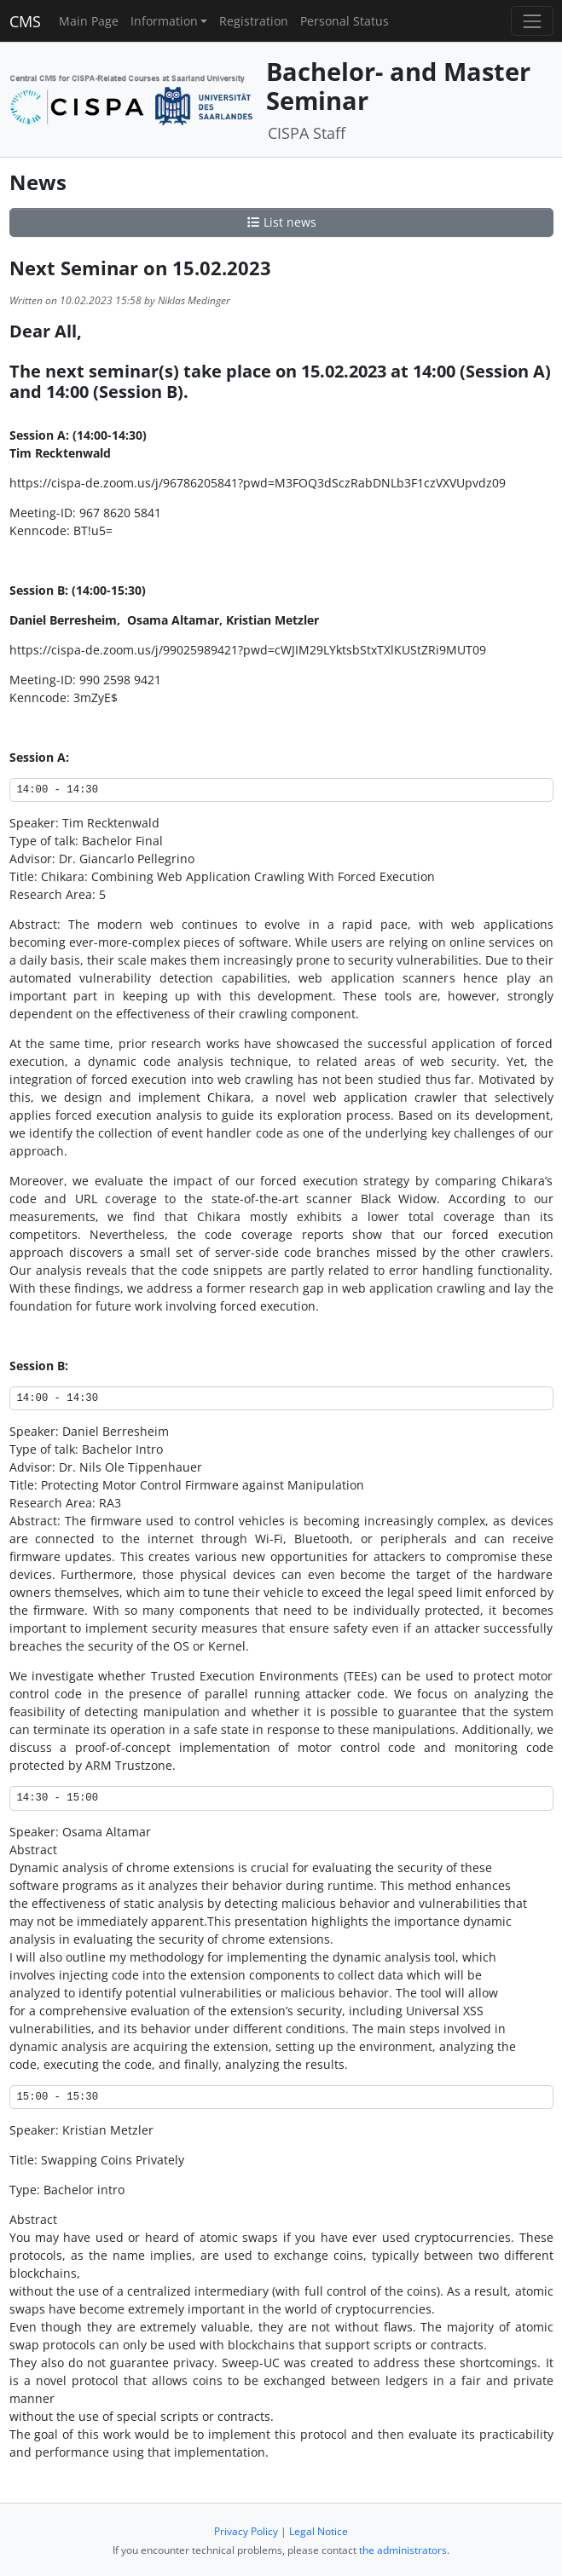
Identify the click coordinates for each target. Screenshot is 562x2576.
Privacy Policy (246, 2531)
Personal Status (344, 21)
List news (281, 222)
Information (164, 21)
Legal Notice (318, 2531)
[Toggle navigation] (532, 21)
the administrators (403, 2550)
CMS (25, 21)
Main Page (89, 21)
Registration (253, 21)
